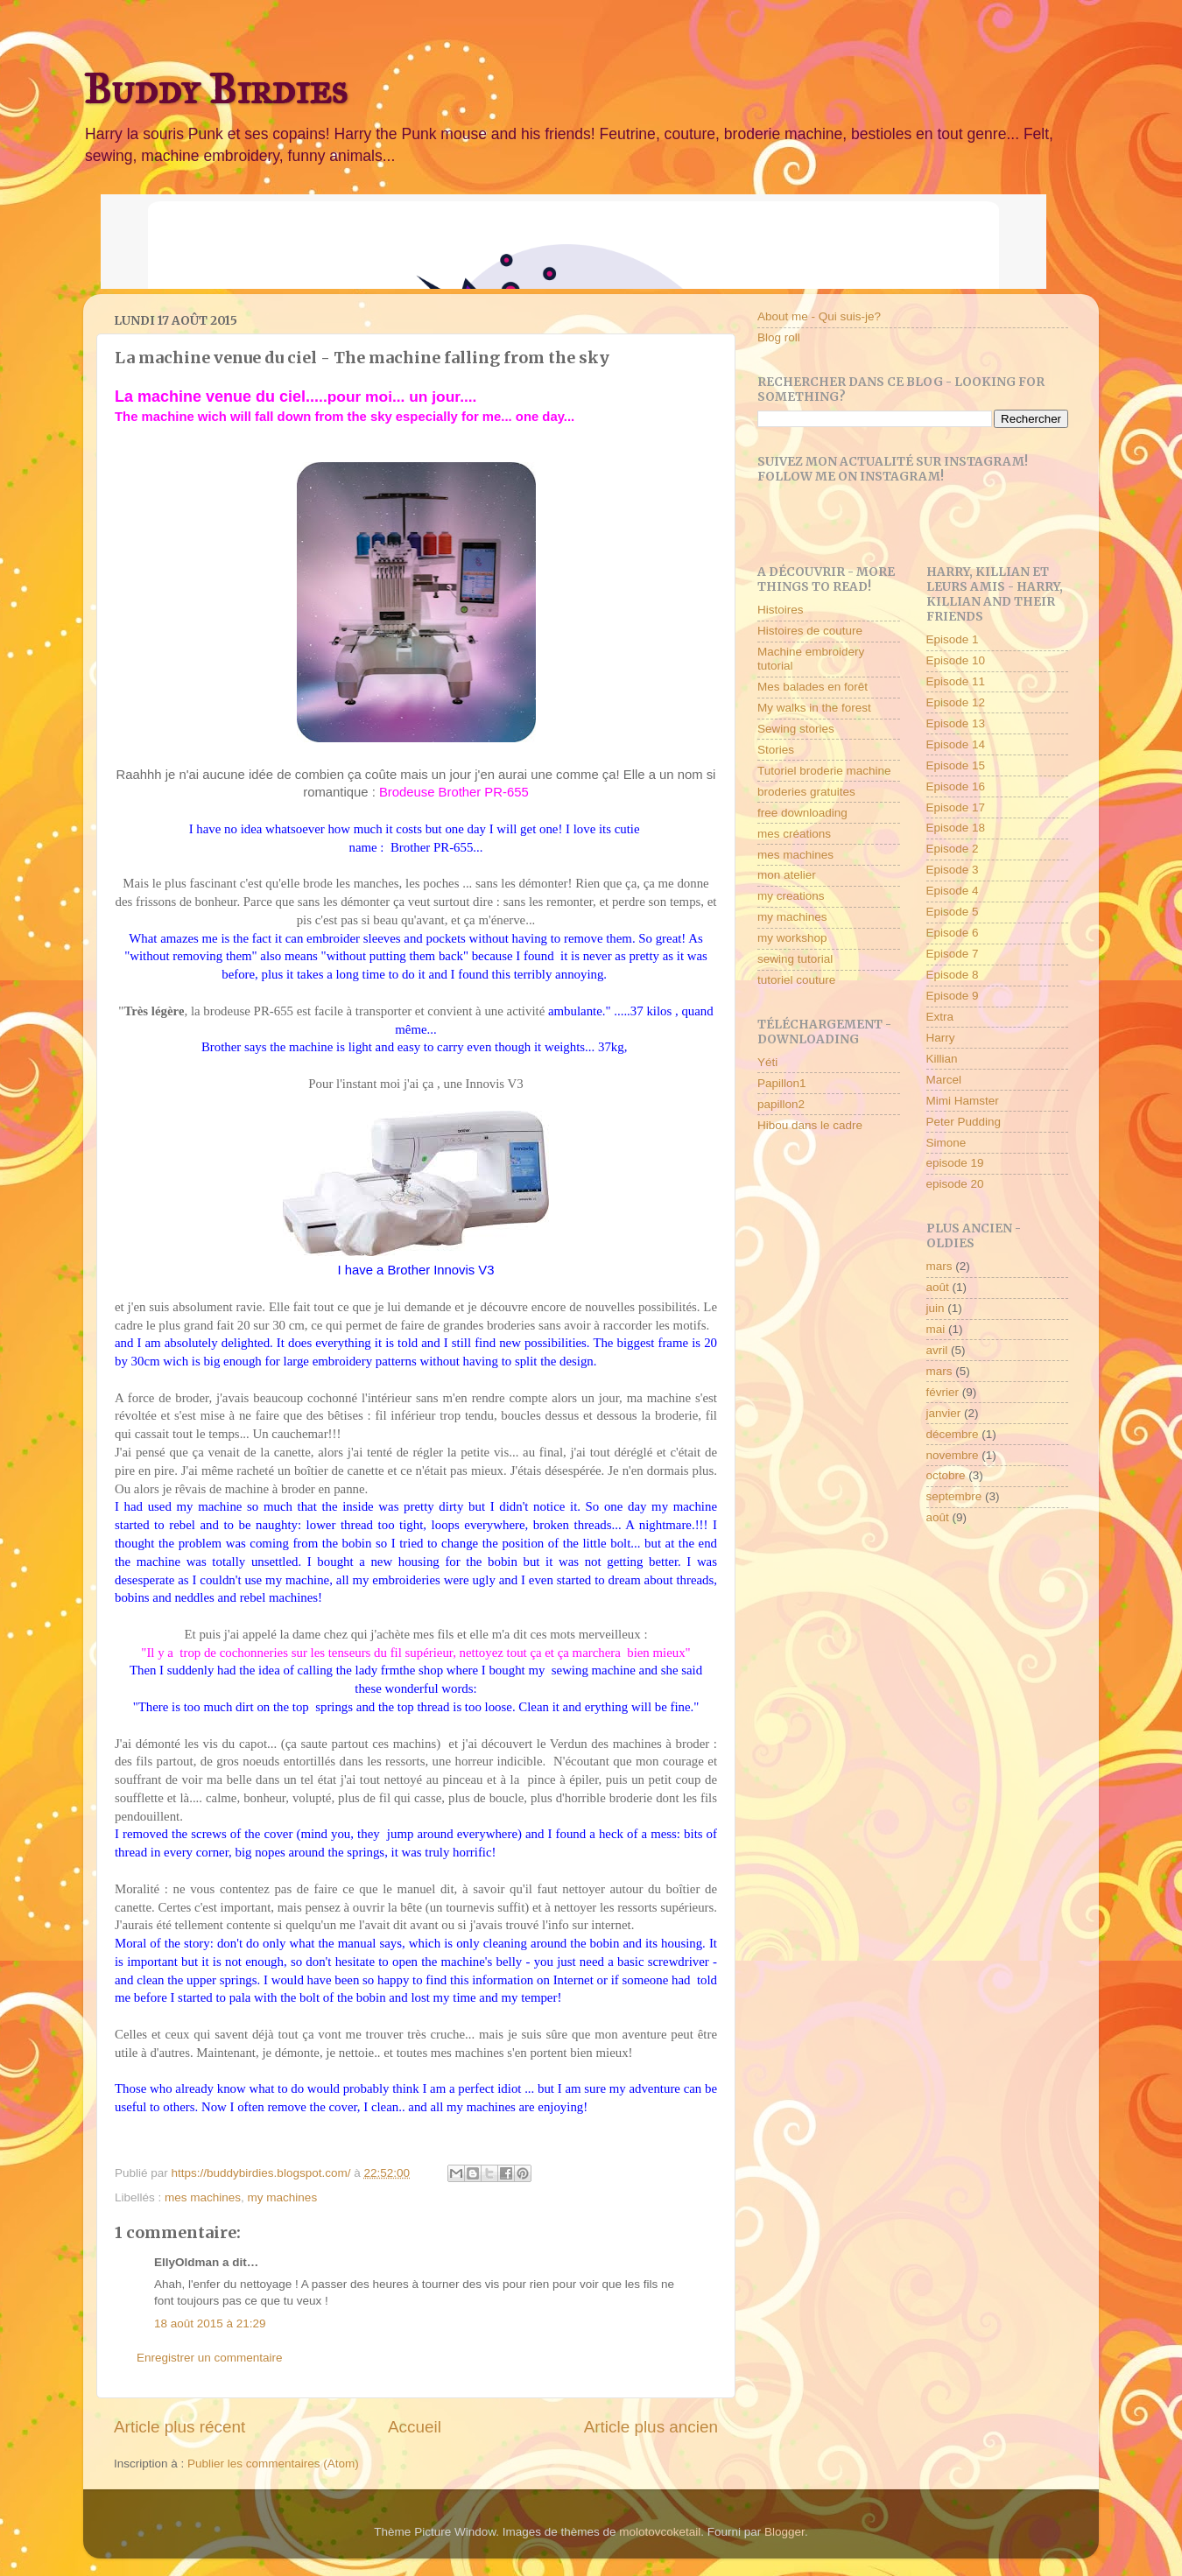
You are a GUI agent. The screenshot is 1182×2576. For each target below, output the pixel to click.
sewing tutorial (795, 958)
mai (936, 1329)
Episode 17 (956, 807)
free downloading (802, 812)
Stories (775, 749)
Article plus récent (179, 2427)
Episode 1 (952, 639)
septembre (954, 1496)
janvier (943, 1413)
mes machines (203, 2197)
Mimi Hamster (962, 1100)
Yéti (767, 1062)
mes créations (794, 833)
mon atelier (786, 874)
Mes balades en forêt (812, 686)
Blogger (784, 2531)
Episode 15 (956, 765)
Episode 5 (952, 911)
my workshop (792, 937)
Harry (940, 1037)
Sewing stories (795, 728)
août (937, 1287)
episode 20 (955, 1183)
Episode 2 (952, 848)
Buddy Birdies (215, 89)
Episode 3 (952, 869)
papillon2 (781, 1104)
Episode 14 (956, 744)
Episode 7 (952, 953)
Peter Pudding (964, 1121)
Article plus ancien (651, 2427)
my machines (283, 2197)
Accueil (414, 2427)
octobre (946, 1475)
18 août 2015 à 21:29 (210, 2323)
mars (939, 1266)
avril (937, 1350)
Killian (942, 1058)
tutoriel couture (796, 979)
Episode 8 (952, 974)
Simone (946, 1142)
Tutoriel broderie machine (824, 770)
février (943, 1392)
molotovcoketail (659, 2531)
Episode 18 (956, 827)
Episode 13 (956, 723)
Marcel (944, 1079)
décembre (952, 1434)
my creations (791, 895)
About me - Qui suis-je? (819, 316)
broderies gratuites (806, 791)
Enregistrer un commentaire (210, 2357)
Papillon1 (781, 1083)
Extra (940, 1016)
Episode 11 (956, 681)
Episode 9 (952, 995)
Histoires (780, 609)
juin (935, 1308)
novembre (952, 1455)
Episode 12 (956, 702)
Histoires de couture (809, 630)
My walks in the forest (814, 707)
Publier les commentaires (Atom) (273, 2463)
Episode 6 (952, 932)
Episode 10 (956, 660)
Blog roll (778, 337)
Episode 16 (956, 786)
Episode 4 (952, 890)
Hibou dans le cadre (809, 1125)
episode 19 (955, 1162)
